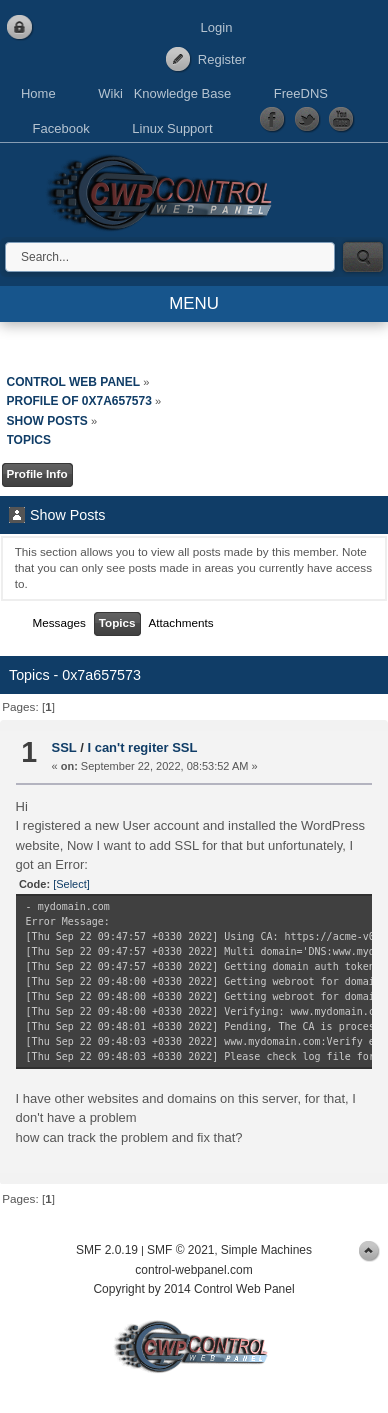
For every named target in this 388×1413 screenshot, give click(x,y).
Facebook (61, 128)
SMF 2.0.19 (107, 1250)
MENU (194, 303)
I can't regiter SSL (142, 747)
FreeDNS (301, 93)
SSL (64, 747)
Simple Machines (266, 1250)
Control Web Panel (165, 189)
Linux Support (172, 128)
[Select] (71, 884)
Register (222, 59)
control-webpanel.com (193, 1270)
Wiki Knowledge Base (164, 93)
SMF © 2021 (181, 1250)
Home (38, 93)
